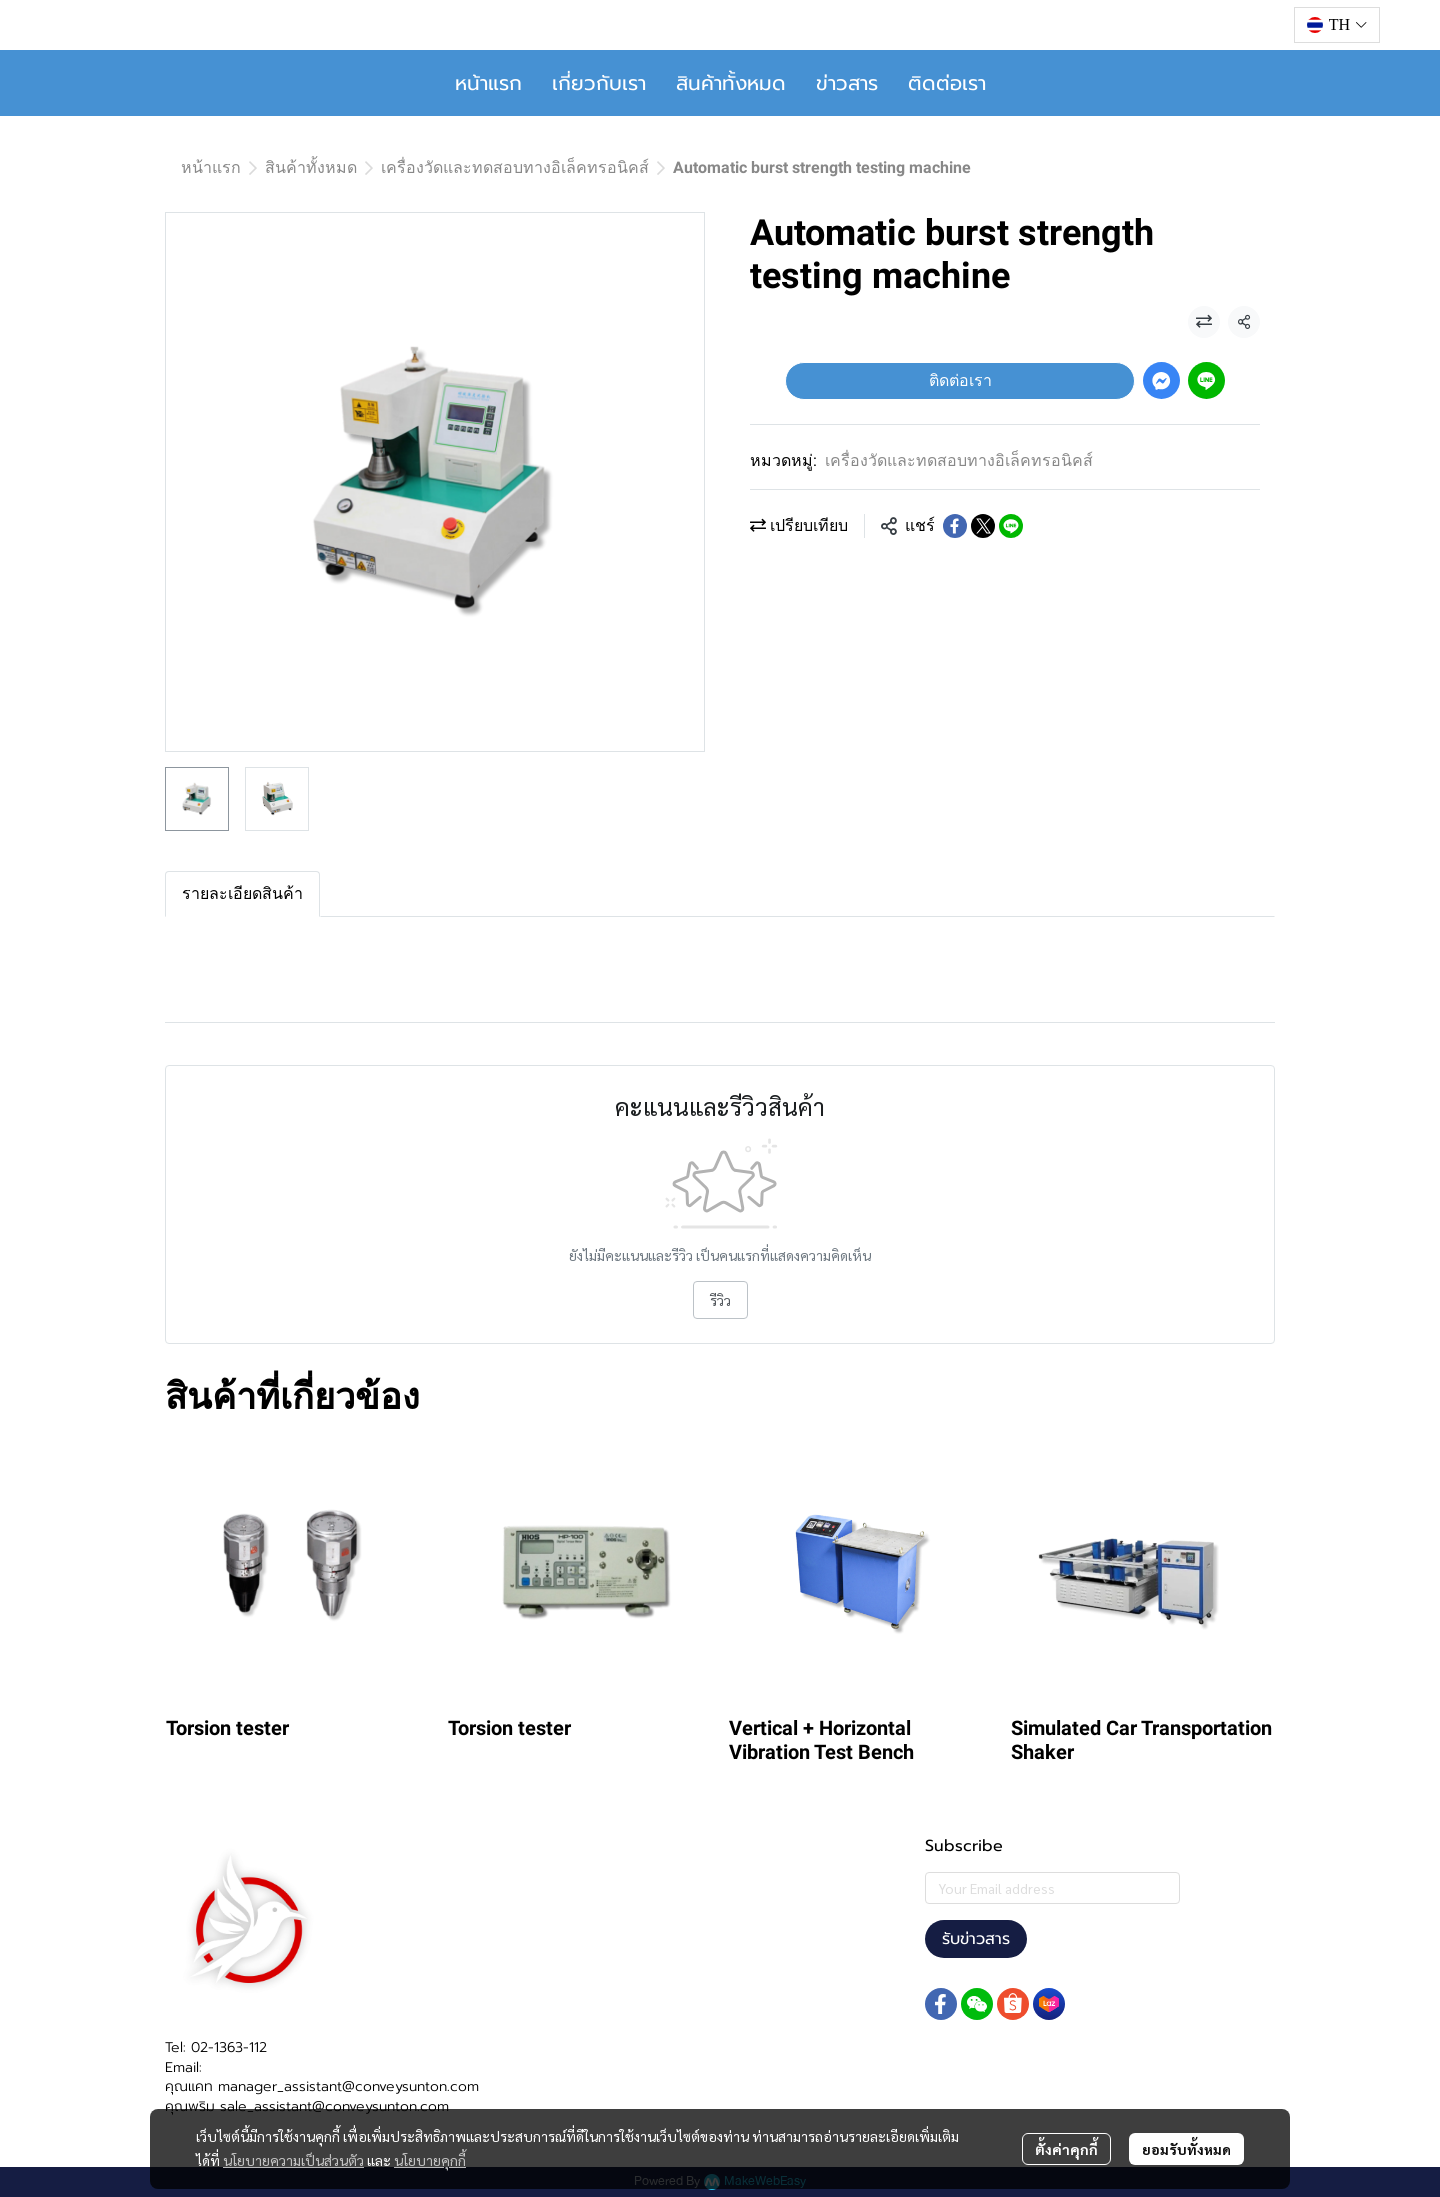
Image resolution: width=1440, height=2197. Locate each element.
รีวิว (720, 1300)
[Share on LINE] (1011, 526)
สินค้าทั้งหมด (731, 83)
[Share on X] (983, 526)
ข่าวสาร (847, 83)
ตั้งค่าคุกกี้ (1066, 2149)
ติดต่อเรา (947, 83)
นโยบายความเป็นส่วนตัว (293, 2160)
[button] (1337, 25)
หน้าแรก (488, 83)
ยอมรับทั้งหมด (1186, 2149)
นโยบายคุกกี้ (430, 2160)
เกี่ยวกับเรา (599, 83)
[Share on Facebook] (955, 526)
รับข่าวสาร (976, 1939)
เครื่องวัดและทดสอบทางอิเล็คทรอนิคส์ (515, 167)
